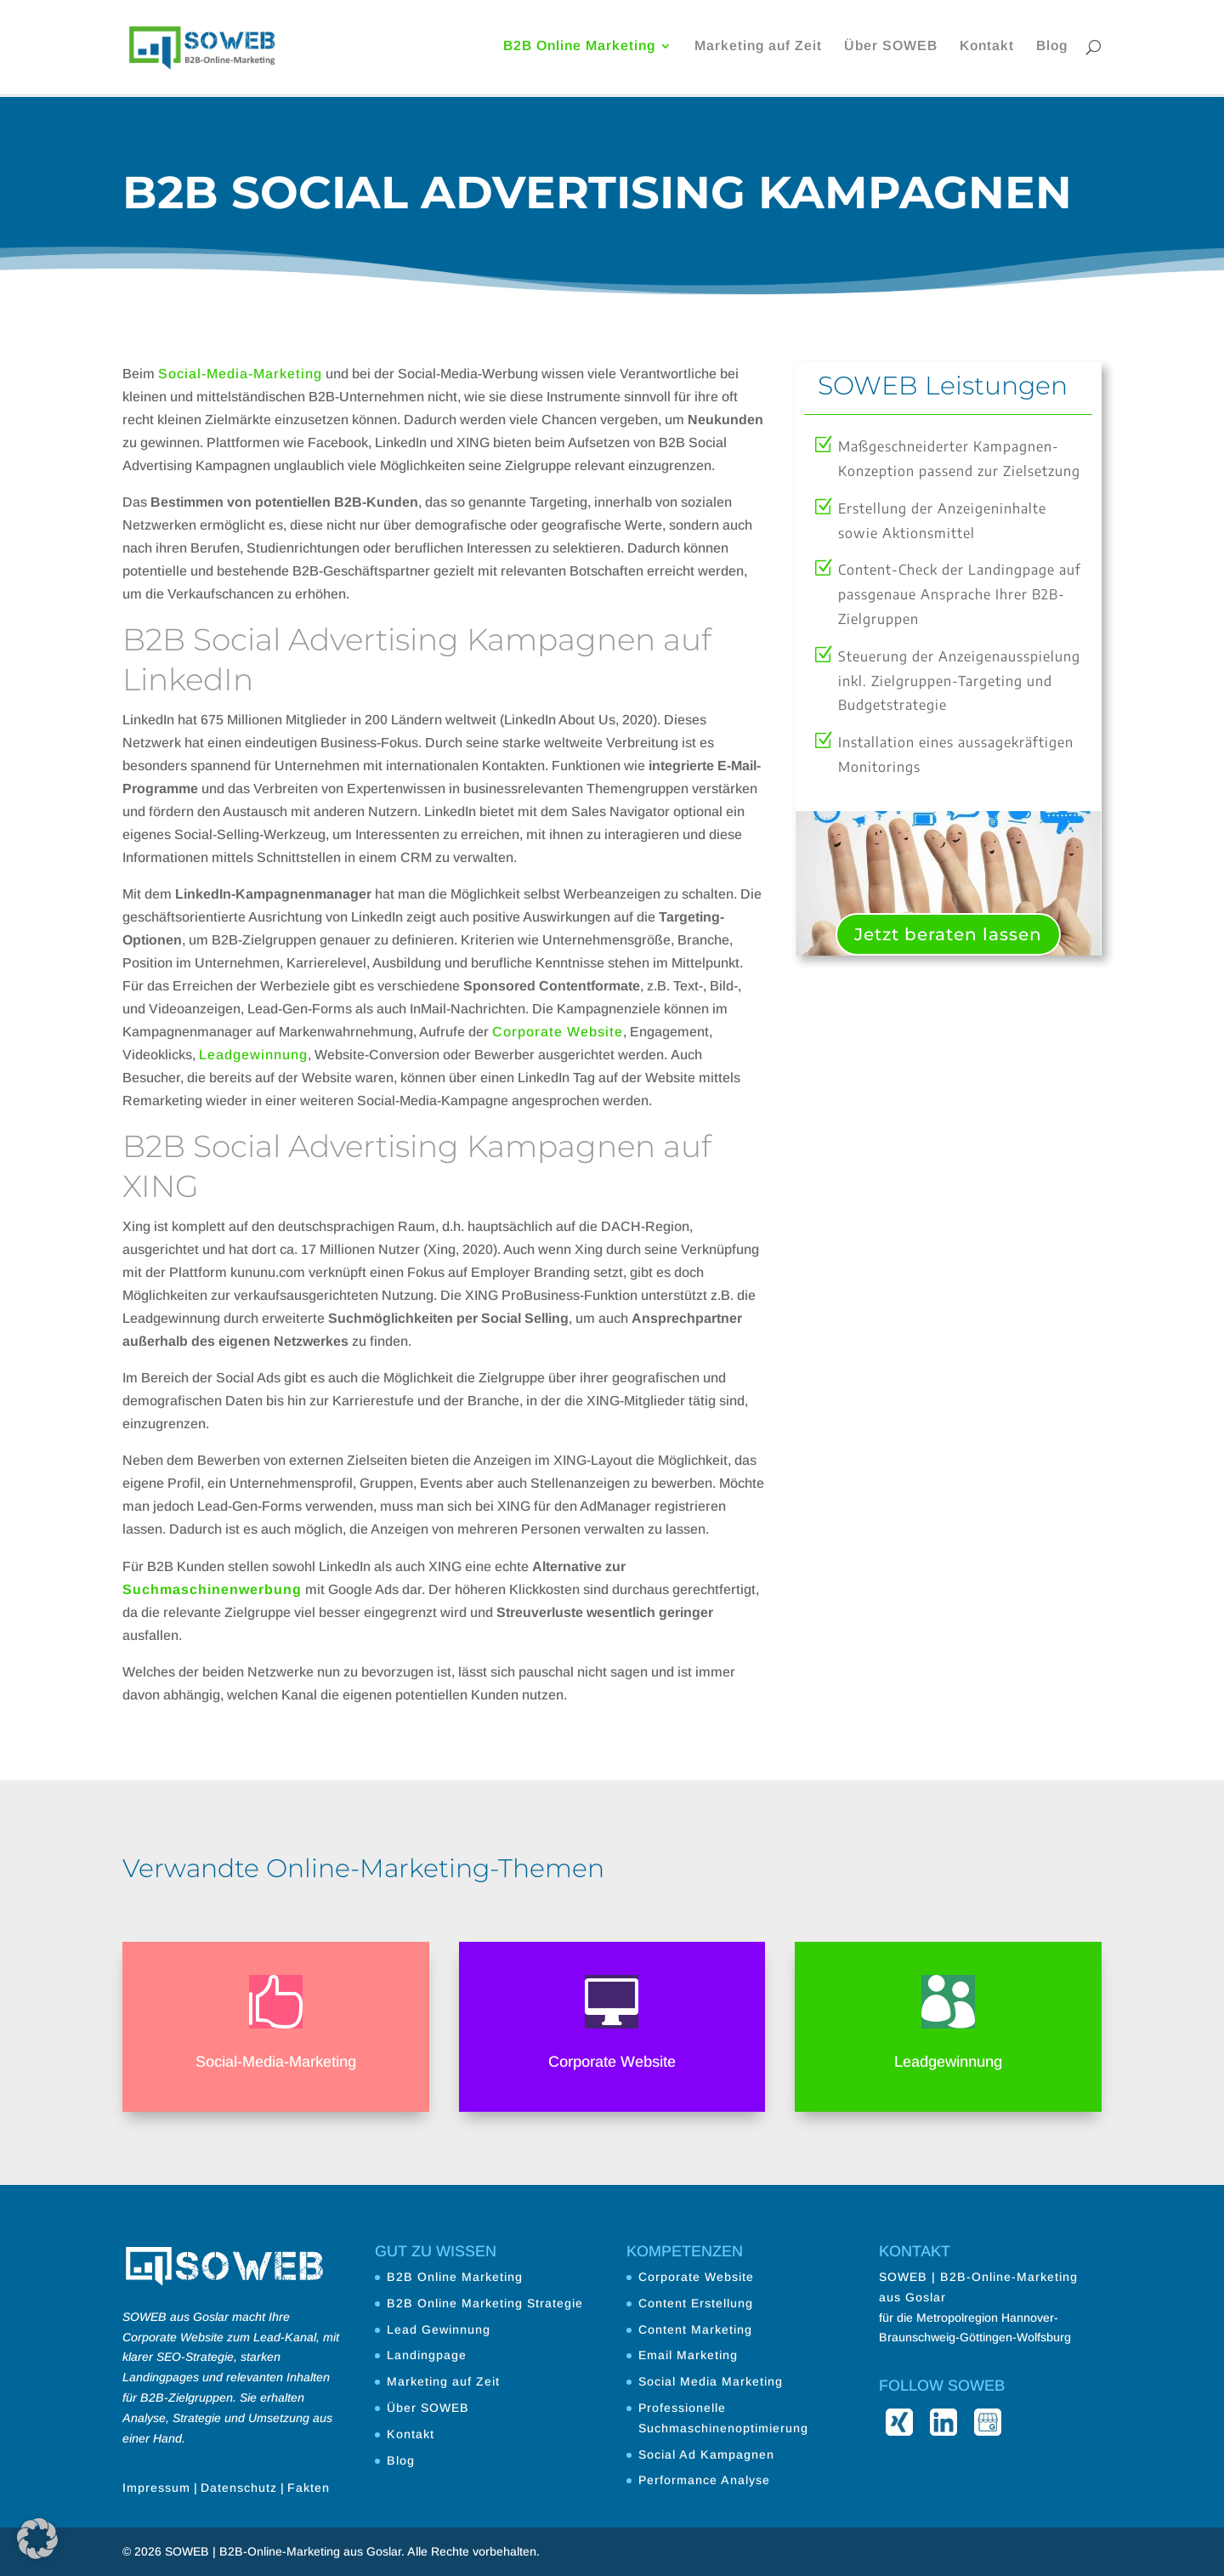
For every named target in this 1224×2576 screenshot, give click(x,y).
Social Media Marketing (710, 2381)
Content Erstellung (695, 2303)
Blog (1052, 49)
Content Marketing (695, 2329)
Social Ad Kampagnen (706, 2454)
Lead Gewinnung (438, 2329)
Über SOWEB (891, 49)
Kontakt (987, 49)
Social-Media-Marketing (240, 373)
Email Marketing (688, 2355)
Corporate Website (557, 1031)
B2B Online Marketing (579, 49)
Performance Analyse (704, 2480)
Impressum (156, 2487)
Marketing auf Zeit (758, 49)
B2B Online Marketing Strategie (485, 2303)
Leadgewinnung (253, 1054)
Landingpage (427, 2355)
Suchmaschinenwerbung (212, 1589)
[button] (37, 2538)
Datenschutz (239, 2487)
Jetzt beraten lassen (948, 934)
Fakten (308, 2487)
